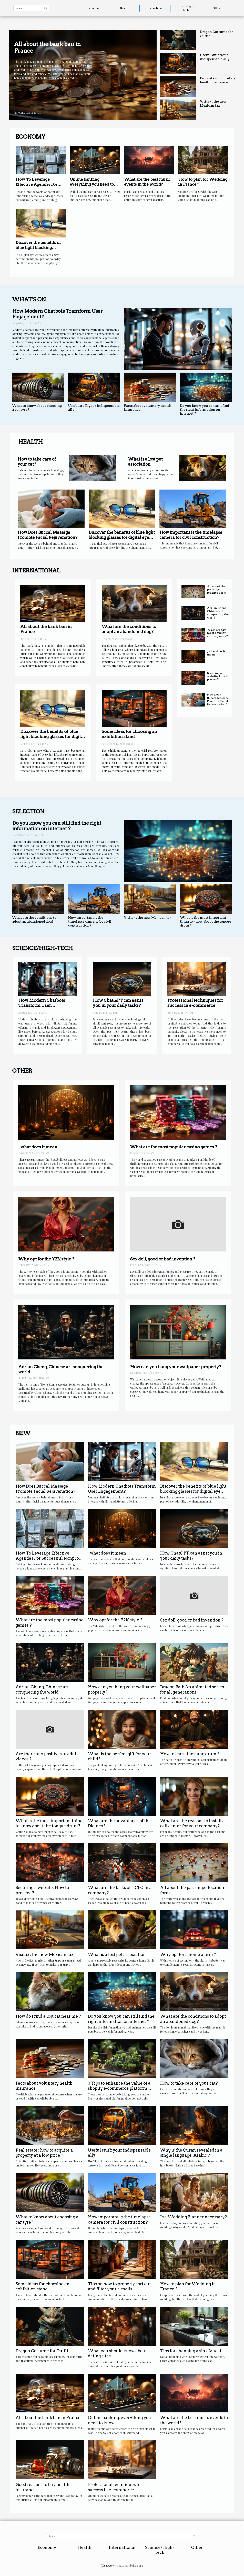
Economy (93, 8)
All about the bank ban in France (48, 2417)
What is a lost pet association (145, 462)
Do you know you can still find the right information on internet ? (204, 409)
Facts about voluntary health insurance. (218, 80)
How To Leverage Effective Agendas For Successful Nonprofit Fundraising (36, 187)
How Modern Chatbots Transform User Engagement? (57, 314)
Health (124, 8)
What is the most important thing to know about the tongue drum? (205, 921)
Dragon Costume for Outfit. (42, 2350)
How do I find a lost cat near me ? (48, 2016)
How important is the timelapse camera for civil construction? (190, 535)
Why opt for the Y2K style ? (46, 1258)
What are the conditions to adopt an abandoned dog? (129, 629)
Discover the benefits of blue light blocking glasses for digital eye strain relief (38, 250)
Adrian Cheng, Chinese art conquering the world (218, 612)
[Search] (31, 8)
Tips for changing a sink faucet (190, 2350)
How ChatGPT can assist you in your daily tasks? (118, 1003)
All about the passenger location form (216, 589)
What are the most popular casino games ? (217, 633)
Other (216, 8)
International (155, 8)
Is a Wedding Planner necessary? (193, 2216)
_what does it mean (37, 1146)
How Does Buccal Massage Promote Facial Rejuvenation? (47, 535)
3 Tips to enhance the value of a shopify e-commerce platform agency (119, 2088)
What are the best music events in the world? (147, 182)
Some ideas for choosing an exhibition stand (129, 734)
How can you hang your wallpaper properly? (175, 1366)
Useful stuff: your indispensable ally (215, 57)
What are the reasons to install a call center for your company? (192, 1823)
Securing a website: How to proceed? (218, 676)
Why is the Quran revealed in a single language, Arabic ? (191, 2153)
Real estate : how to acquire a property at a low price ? (44, 2153)
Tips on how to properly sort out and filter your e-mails (119, 2286)
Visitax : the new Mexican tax (213, 103)
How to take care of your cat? (189, 2083)
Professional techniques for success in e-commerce (195, 1003)
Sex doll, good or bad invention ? (162, 1258)
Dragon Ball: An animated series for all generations (192, 1689)
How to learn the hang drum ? (189, 1753)
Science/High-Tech (186, 8)
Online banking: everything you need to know (92, 184)
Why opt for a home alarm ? (188, 1954)
